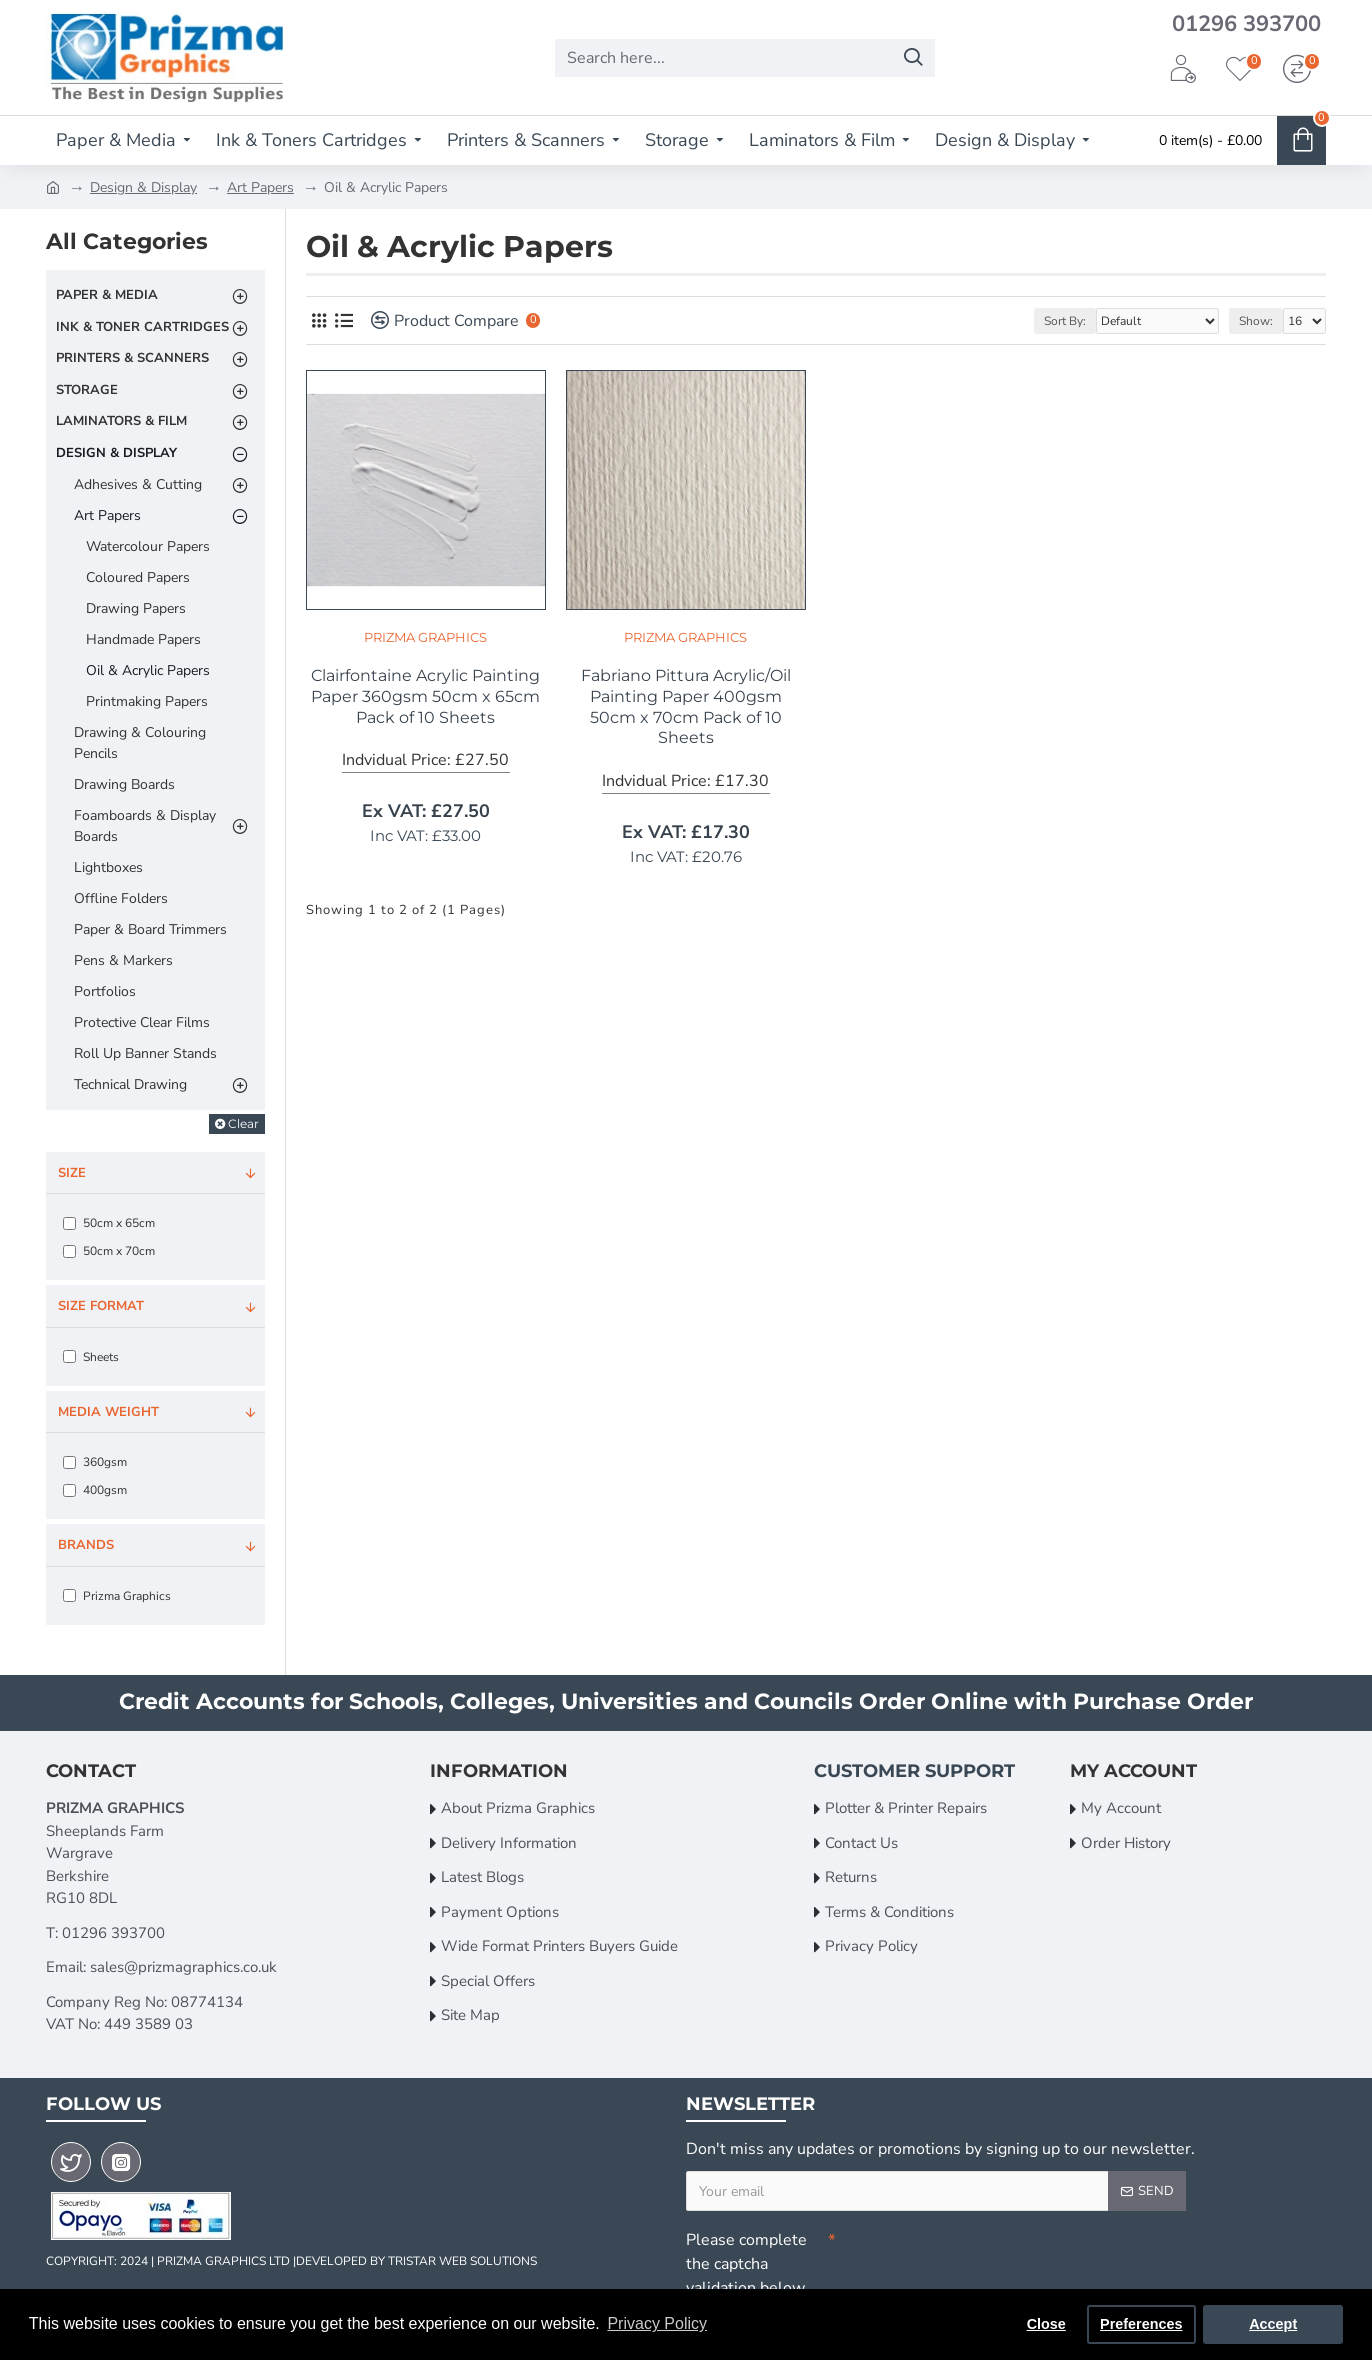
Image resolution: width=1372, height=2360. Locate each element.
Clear (243, 1123)
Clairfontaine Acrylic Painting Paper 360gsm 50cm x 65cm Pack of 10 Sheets (425, 696)
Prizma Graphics (425, 637)
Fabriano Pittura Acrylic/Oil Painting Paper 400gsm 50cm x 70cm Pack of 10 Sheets (686, 706)
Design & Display (143, 187)
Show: (1256, 321)
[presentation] (976, 2257)
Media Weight (108, 1412)
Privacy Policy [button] (657, 2323)
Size (72, 1173)
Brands (86, 1545)
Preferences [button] (1141, 2324)
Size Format (101, 1306)
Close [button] (1046, 2324)
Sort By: (1065, 321)
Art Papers (260, 187)
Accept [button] (1273, 2324)
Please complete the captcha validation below (746, 2264)
